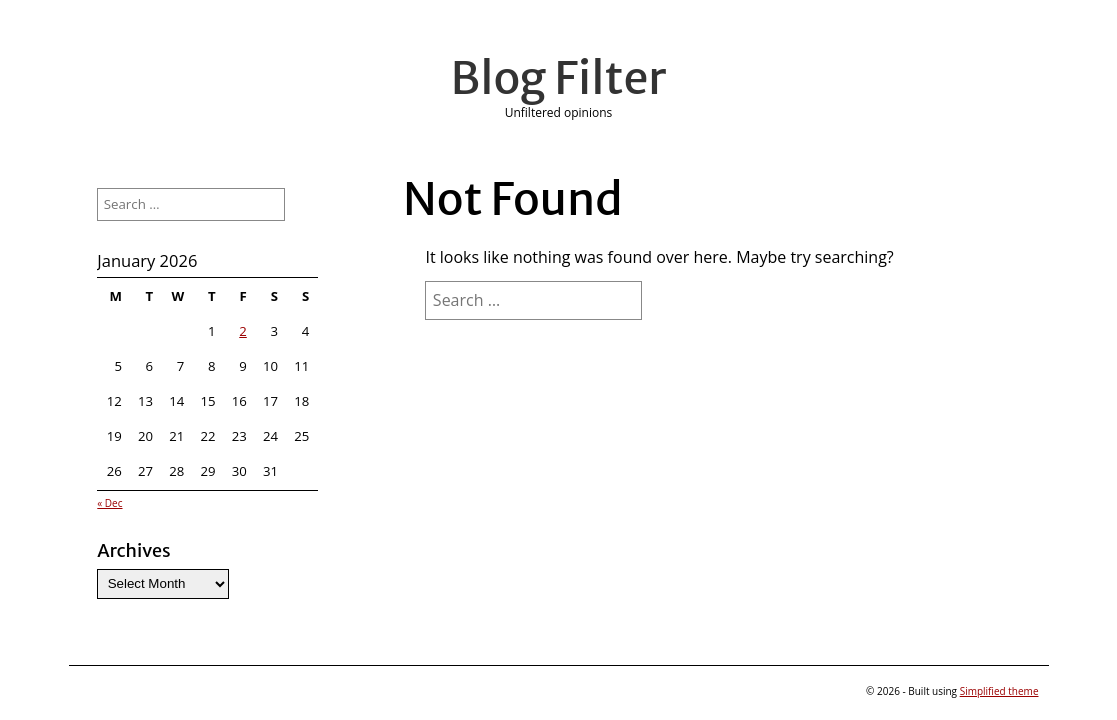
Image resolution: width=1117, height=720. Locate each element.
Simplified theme (999, 691)
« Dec (109, 503)
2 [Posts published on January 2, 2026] (243, 331)
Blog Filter (559, 78)
